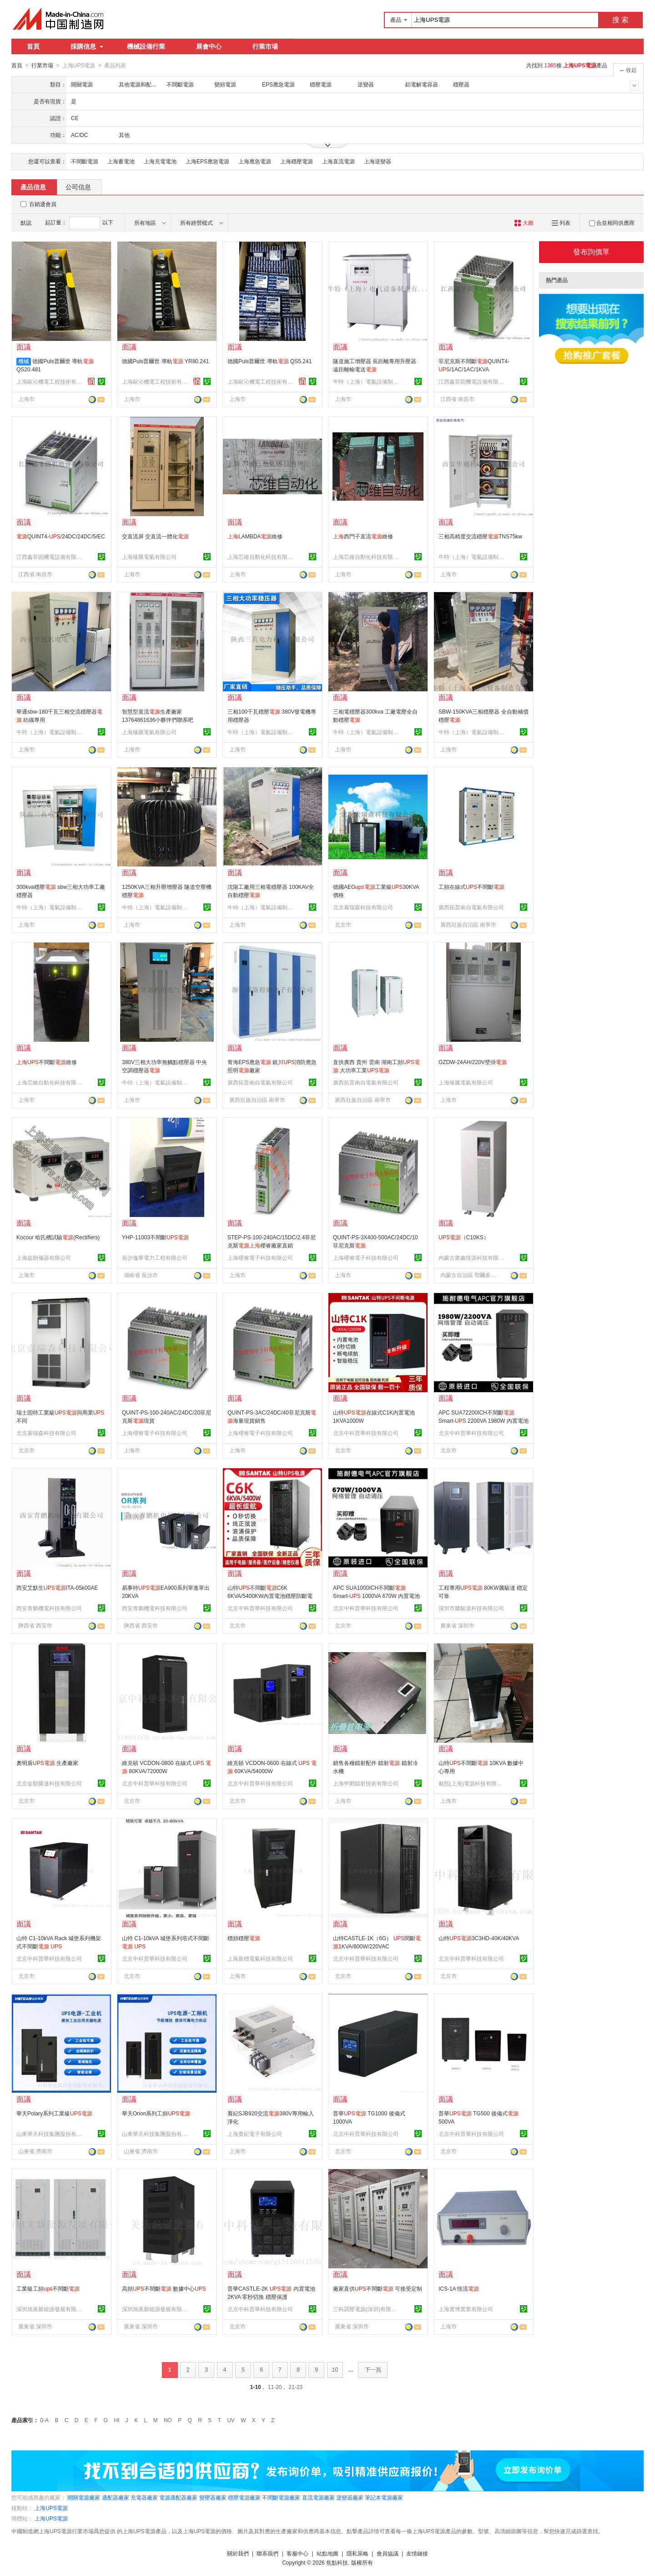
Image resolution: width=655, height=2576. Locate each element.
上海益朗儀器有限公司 (43, 1257)
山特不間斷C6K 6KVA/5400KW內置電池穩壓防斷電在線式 (269, 1595)
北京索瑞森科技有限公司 (363, 907)
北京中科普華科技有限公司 (365, 1433)
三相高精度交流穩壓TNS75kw (480, 536)
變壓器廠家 (213, 2497)
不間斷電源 (84, 161)
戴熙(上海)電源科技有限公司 (472, 1783)
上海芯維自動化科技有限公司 (261, 556)
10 (335, 2369)
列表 (561, 222)
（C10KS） (463, 1237)
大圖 (523, 222)
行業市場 (265, 46)
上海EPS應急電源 (207, 161)
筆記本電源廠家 (384, 2497)
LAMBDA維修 (254, 536)
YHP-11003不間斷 (155, 1237)
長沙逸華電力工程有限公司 (154, 1257)
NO (168, 2420)
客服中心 (297, 2553)
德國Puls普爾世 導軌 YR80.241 (165, 361)
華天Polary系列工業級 (54, 2113)
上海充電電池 (160, 161)
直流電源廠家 (318, 2497)
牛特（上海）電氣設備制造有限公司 (367, 381)
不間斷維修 (46, 1062)
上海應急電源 (254, 161)
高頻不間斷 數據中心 (164, 2288)
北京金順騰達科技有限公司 (49, 1783)
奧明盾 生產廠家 (47, 1763)
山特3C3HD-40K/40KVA (478, 1938)
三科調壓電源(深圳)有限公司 (367, 2309)
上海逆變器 (377, 161)
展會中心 (209, 46)
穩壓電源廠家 (244, 2497)
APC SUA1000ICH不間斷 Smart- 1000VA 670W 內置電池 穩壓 (376, 1595)
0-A (44, 2420)
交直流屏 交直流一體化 (155, 536)
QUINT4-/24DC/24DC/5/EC (60, 536)
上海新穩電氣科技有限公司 (260, 1958)
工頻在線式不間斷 (471, 886)
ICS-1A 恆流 (458, 2288)
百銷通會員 (42, 204)
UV (231, 2420)
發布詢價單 (591, 251)
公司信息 (78, 186)
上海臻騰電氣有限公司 (149, 556)
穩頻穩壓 (243, 1938)
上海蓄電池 (121, 161)
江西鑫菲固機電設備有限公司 (472, 381)
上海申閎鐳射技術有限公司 (365, 1783)
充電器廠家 (144, 2497)
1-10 (255, 2386)
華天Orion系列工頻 (156, 2113)
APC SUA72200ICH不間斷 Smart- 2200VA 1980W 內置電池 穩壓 (483, 1420)
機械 (23, 361)
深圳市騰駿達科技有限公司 (471, 1608)
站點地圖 (327, 2553)
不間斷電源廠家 (281, 2497)
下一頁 (373, 2369)
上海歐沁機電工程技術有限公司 (50, 381)
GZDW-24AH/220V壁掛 (472, 1062)
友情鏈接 (417, 2553)
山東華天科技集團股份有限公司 (50, 2133)
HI (117, 2420)
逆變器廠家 (349, 2497)
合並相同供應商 (612, 222)
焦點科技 (337, 2562)
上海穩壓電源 (296, 161)
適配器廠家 (115, 2497)
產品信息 (33, 186)
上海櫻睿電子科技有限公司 (260, 1257)
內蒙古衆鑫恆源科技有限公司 (472, 1257)
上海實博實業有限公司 (465, 2309)
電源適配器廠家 (178, 2497)
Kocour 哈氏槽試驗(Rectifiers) (58, 1237)
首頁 (33, 46)
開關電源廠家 (83, 2497)
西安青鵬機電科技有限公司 (49, 1608)
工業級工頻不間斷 (48, 2288)
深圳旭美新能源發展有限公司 (50, 2309)
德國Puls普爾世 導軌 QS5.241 (269, 361)
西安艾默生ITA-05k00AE (57, 1587)
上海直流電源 (338, 161)
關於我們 (238, 2553)
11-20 (275, 2386)
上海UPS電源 (51, 2508)
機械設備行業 (146, 46)
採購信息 (87, 46)
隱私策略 (357, 2553)
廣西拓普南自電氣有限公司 (471, 907)
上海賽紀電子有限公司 (254, 2133)
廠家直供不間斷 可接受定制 (377, 2288)
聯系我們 (267, 2553)
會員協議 (387, 2553)
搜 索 (620, 20)
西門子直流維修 (363, 536)
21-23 (296, 2386)
